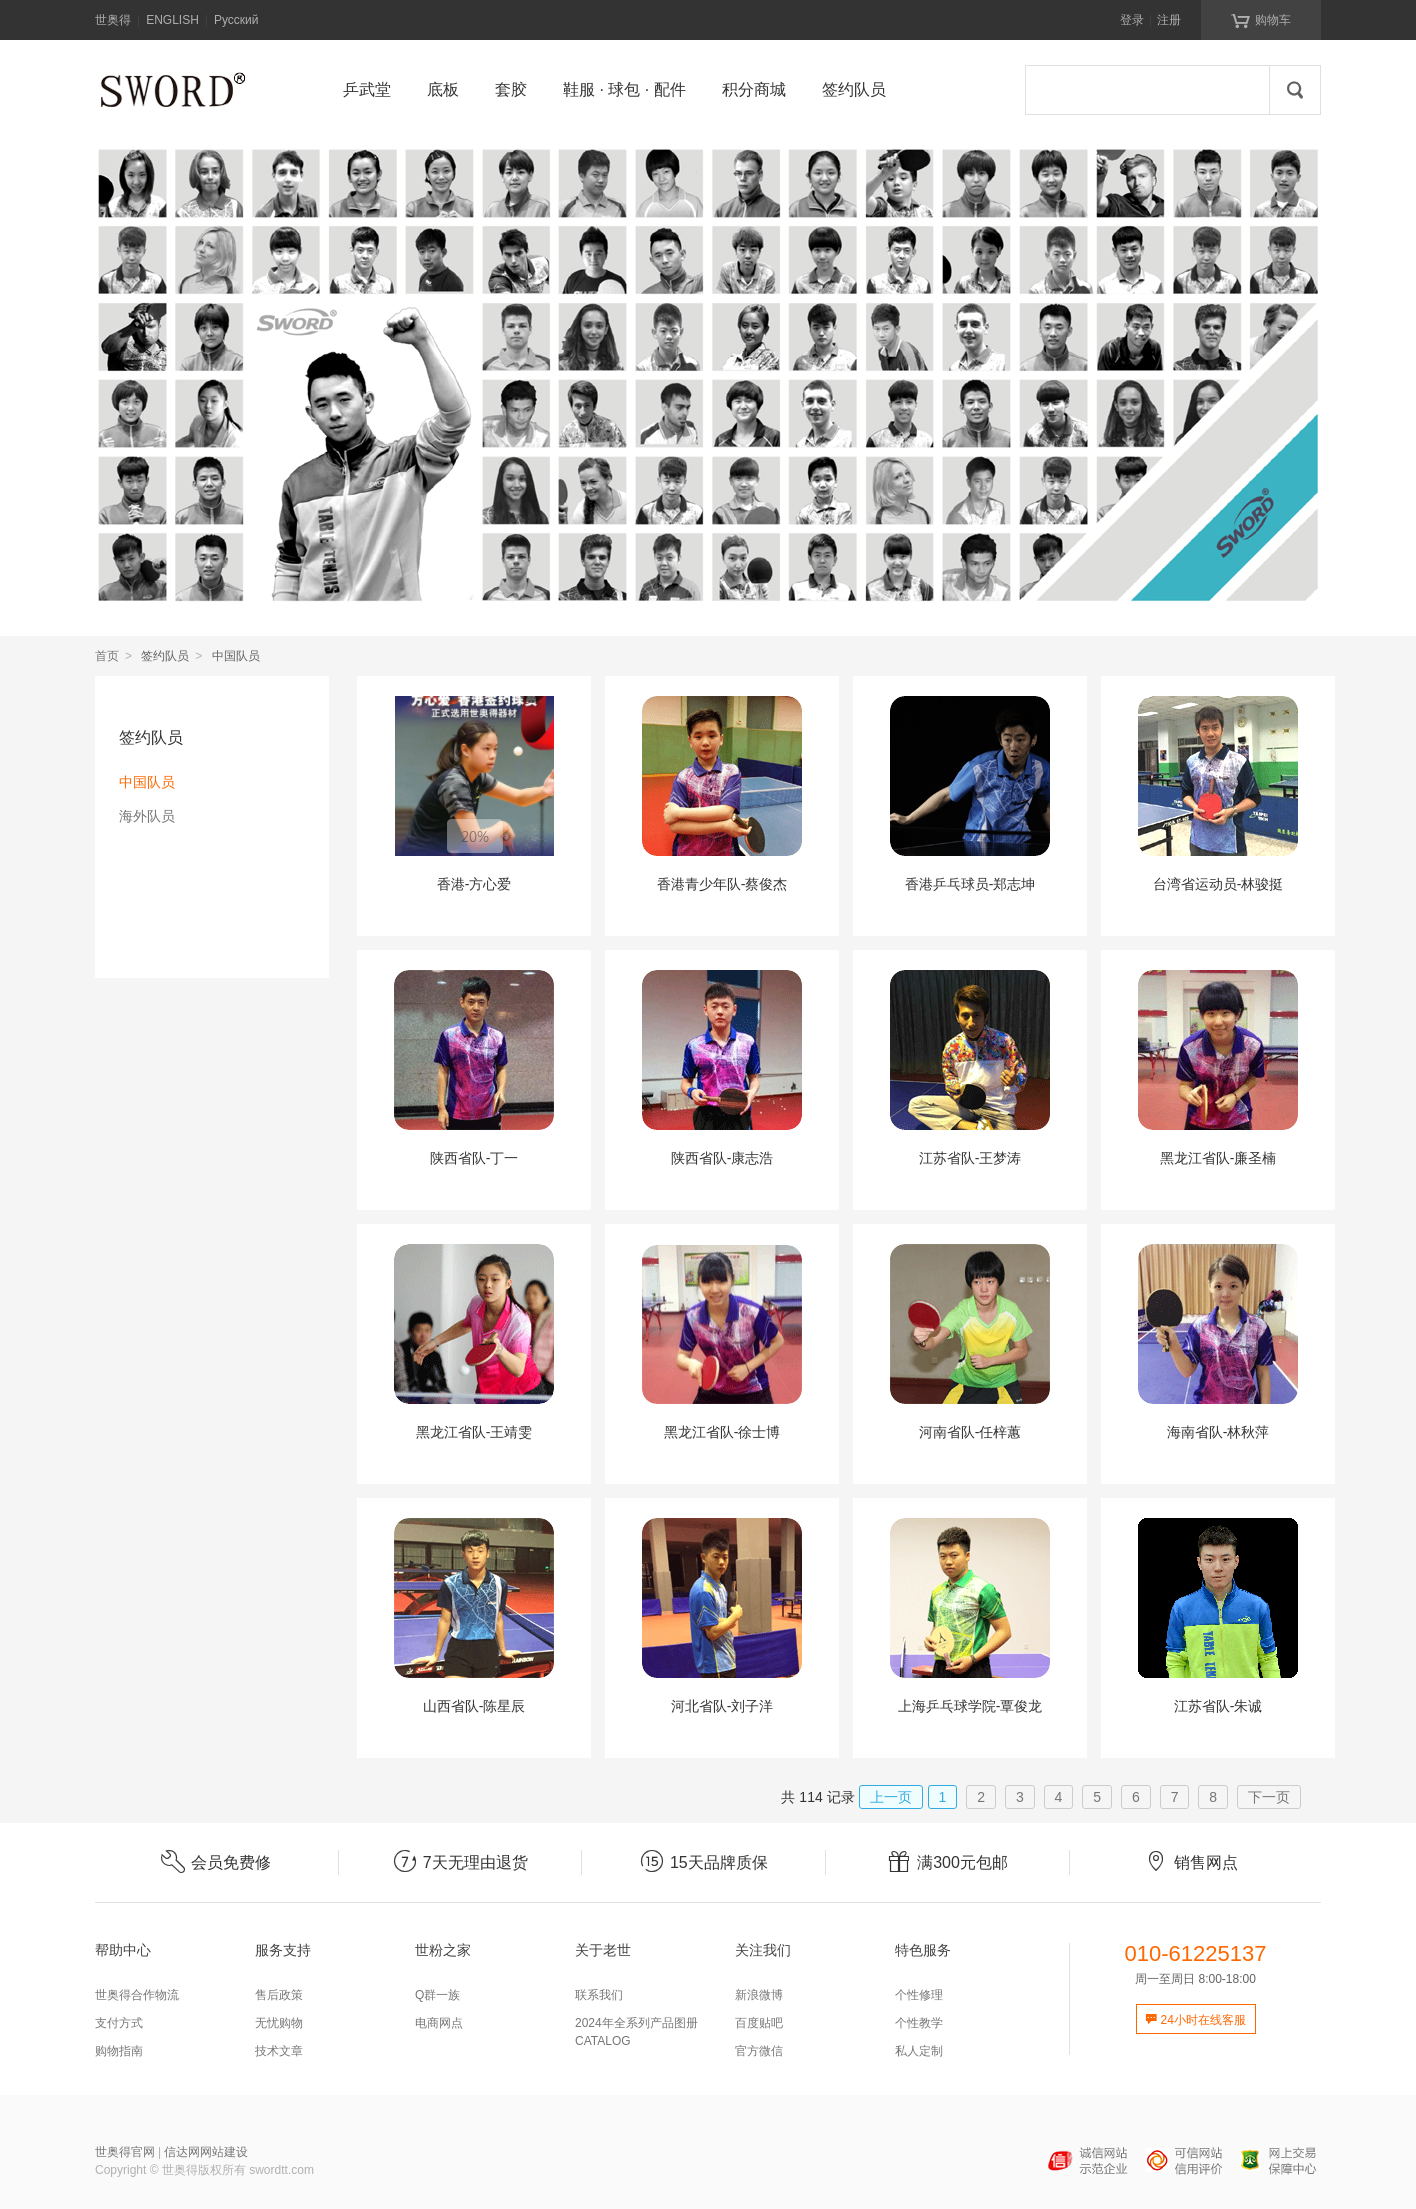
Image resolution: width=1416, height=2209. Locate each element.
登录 (1132, 20)
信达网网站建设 (206, 2152)
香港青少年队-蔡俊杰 (722, 884)
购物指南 (119, 2051)
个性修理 (919, 1995)
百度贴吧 (759, 2023)
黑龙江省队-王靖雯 (474, 1432)
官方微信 (759, 2051)
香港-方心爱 (474, 884)
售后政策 (279, 1995)
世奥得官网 (125, 2152)
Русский (236, 20)
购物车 (1261, 19)
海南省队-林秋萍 (1218, 1432)
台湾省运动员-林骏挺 (1218, 884)
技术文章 (279, 2051)
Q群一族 (437, 1995)
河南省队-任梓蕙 (970, 1432)
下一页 (1269, 1797)
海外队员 (147, 816)
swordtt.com (281, 2170)
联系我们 (599, 1995)
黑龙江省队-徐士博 (722, 1432)
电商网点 (439, 2023)
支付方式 (119, 2023)
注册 (1169, 20)
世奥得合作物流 (137, 1995)
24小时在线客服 (1195, 2020)
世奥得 (113, 20)
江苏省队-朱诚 (1218, 1706)
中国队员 (147, 782)
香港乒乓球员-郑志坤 (970, 884)
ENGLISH (172, 20)
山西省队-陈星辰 (474, 1706)
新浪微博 (759, 1995)
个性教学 (919, 2023)
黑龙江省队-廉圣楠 (1218, 1158)
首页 (107, 656)
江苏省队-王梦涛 (970, 1158)
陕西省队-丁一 (474, 1158)
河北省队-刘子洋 (722, 1706)
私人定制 (919, 2051)
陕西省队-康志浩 (722, 1158)
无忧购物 (279, 2023)
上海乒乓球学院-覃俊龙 (970, 1706)
